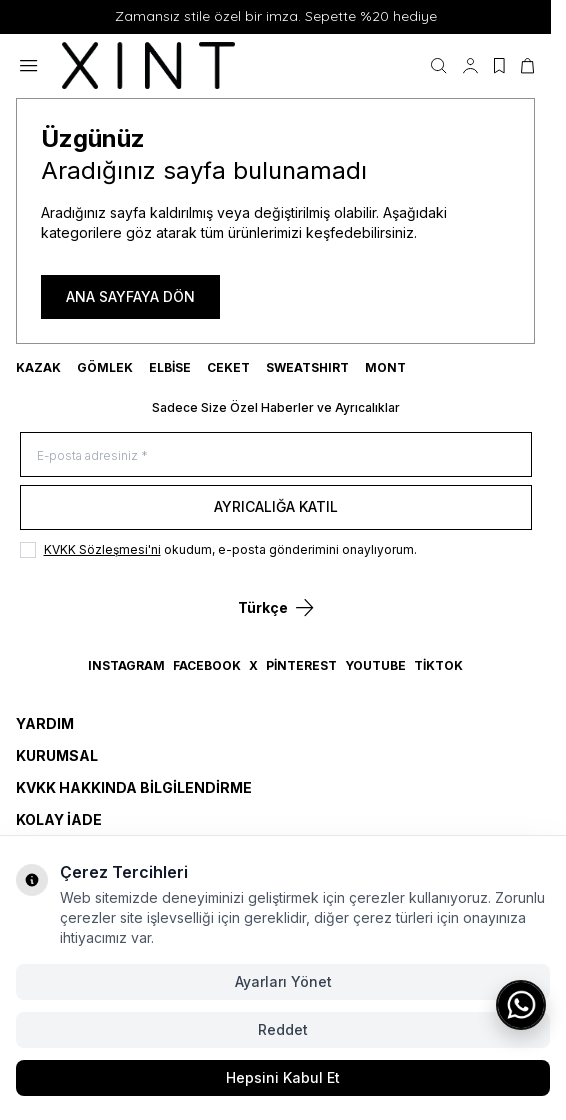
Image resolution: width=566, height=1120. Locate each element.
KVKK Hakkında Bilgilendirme (134, 787)
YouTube (375, 665)
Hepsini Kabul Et (283, 1077)
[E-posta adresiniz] (276, 454)
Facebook (207, 665)
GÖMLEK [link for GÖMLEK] (105, 367)
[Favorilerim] (499, 66)
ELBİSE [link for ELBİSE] (170, 367)
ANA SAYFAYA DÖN (130, 296)
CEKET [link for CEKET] (228, 367)
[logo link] (158, 66)
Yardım (45, 723)
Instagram (126, 665)
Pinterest (301, 665)
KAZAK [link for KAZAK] (38, 367)
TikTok (438, 665)
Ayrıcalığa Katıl (276, 506)
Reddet (283, 1029)
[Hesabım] (470, 66)
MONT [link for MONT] (385, 367)
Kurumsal (57, 755)
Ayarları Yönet (283, 981)
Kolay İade (59, 819)
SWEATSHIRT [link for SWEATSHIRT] (307, 367)
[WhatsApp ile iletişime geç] (521, 1005)
